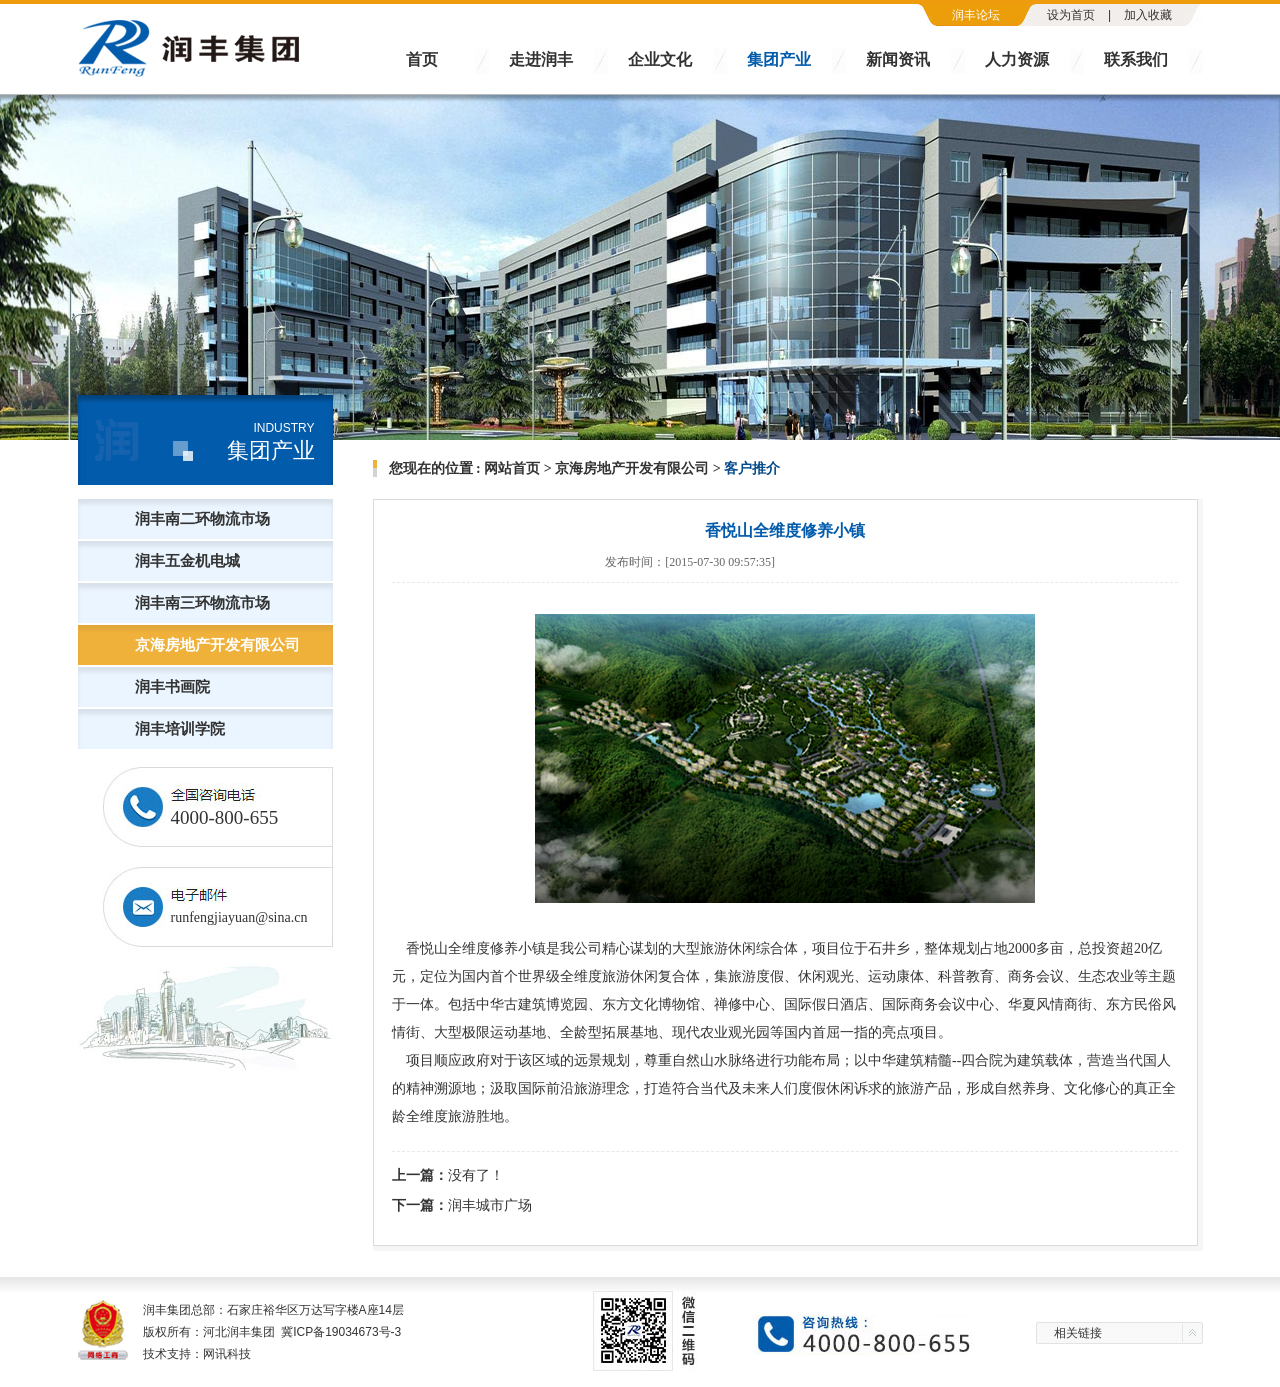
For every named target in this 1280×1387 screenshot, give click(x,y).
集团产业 (779, 59)
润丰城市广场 (490, 1205)
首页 (422, 59)
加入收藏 (1148, 15)
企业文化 (660, 59)
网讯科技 (227, 1354)
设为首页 (1071, 15)
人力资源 (1017, 59)
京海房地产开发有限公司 (217, 645)
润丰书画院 (172, 687)
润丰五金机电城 (187, 561)
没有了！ (476, 1175)
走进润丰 (541, 59)
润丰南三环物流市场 (202, 603)
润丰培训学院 (180, 729)
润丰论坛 (976, 15)
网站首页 (512, 468)
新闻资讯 (898, 59)
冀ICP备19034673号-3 (341, 1332)
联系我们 (1136, 59)
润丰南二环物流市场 (202, 519)
